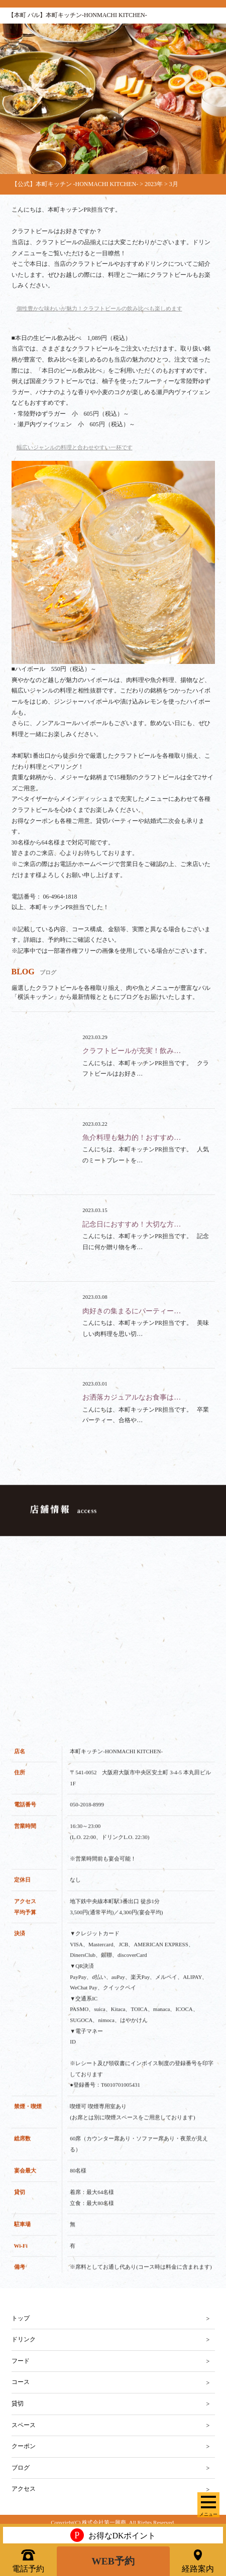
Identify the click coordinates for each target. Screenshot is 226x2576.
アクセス (24, 2488)
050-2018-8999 (87, 1825)
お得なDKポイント (113, 2533)
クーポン (24, 2446)
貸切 (18, 2403)
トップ (21, 2318)
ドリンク (24, 2339)
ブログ (21, 2467)
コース (21, 2381)
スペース (24, 2425)
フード (21, 2360)
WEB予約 (113, 2560)
